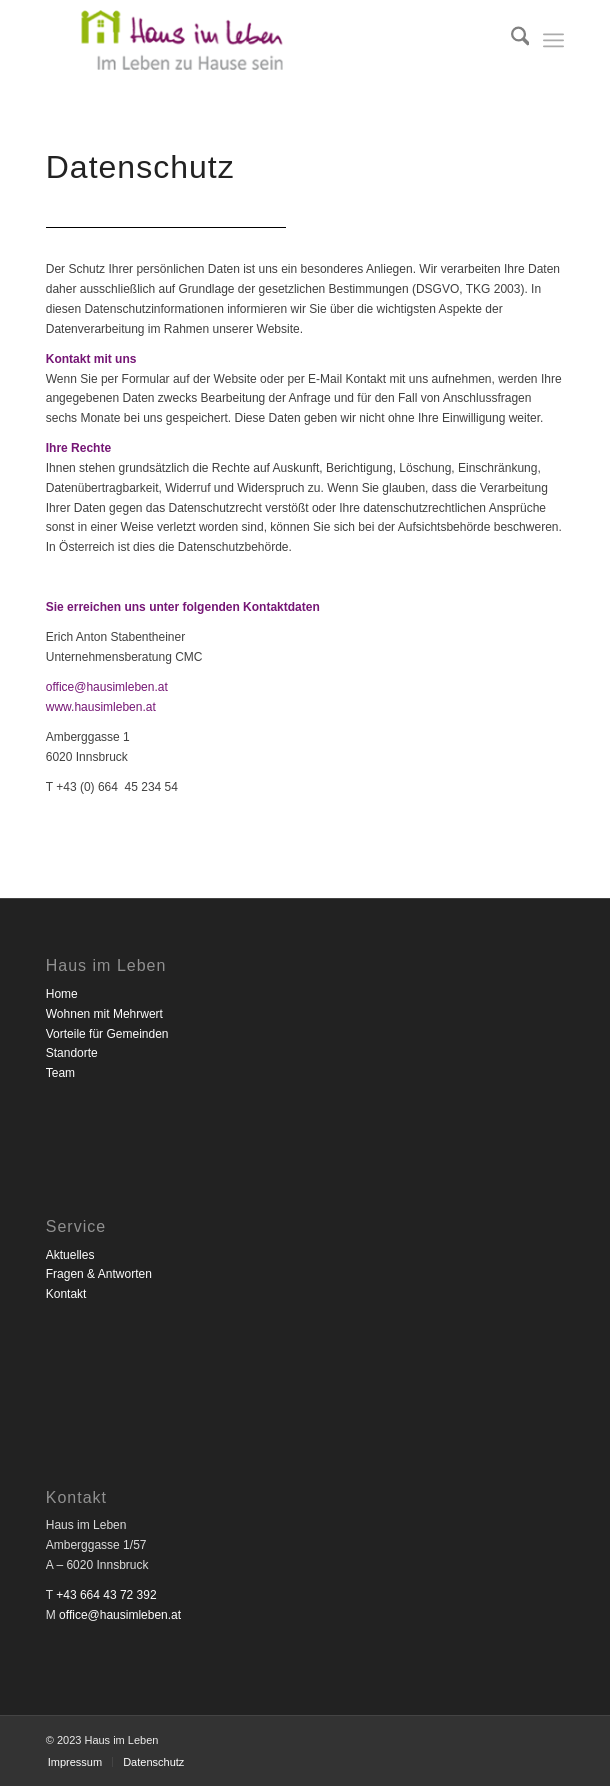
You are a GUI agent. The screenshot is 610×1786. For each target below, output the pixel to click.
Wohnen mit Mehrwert (104, 1014)
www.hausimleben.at (101, 707)
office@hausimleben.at (107, 687)
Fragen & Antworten (99, 1274)
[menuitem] (510, 40)
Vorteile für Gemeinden (107, 1034)
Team (60, 1073)
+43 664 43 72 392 (106, 1595)
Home (62, 994)
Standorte (72, 1053)
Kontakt (66, 1294)
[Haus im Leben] (253, 40)
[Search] (510, 40)
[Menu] (553, 40)
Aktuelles (70, 1255)
